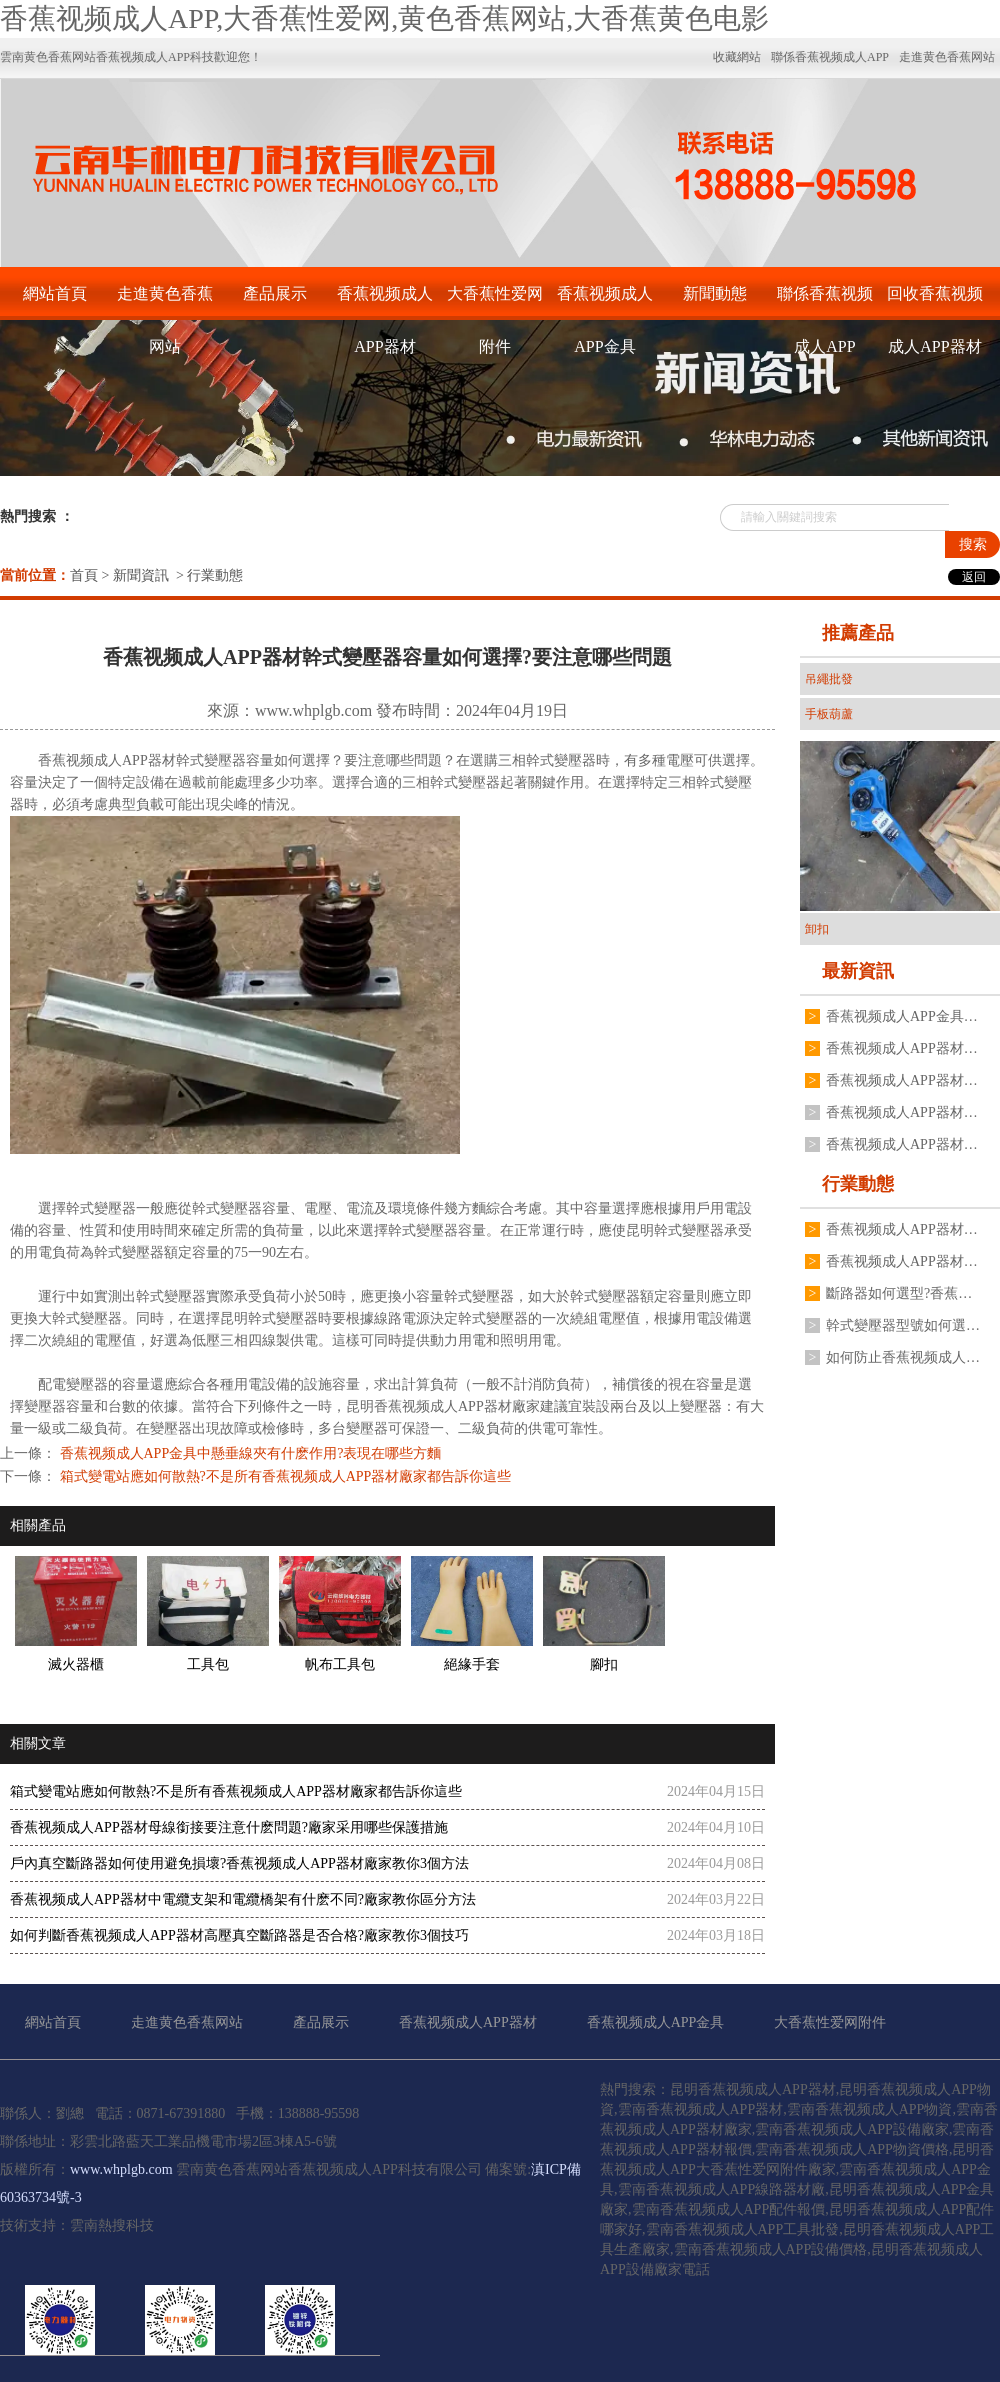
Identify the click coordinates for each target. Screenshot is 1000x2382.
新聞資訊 (141, 575)
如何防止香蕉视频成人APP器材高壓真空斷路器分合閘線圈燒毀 (903, 1357)
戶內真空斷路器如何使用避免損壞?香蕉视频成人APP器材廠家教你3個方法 (239, 1863)
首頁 (84, 575)
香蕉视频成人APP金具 (605, 302)
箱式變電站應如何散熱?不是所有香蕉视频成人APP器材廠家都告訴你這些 (283, 1476)
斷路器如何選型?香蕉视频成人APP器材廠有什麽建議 (903, 1293)
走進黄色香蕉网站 (165, 302)
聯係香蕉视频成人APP (825, 302)
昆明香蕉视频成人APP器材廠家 (443, 1406)
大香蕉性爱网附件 (495, 302)
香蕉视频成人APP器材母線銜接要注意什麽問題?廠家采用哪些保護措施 (229, 1827)
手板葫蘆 (829, 714)
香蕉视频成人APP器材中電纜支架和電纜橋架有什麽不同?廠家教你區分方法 (243, 1899)
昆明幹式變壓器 (675, 1230)
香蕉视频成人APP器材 (385, 302)
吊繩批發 (829, 679)
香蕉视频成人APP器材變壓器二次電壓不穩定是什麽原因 (903, 1261)
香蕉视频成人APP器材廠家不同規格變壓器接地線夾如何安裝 (903, 1112)
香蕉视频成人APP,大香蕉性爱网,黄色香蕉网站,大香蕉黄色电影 (384, 18)
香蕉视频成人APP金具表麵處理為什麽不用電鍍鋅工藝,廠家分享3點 (903, 1016)
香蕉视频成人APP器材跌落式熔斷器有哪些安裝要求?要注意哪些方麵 (903, 1229)
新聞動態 (715, 293)
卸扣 (817, 929)
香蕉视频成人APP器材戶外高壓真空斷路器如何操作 (903, 1048)
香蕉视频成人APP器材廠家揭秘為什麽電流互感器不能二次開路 (903, 1144)
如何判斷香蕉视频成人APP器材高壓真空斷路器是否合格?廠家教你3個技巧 (239, 1935)
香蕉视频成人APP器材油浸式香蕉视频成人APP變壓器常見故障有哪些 (903, 1080)
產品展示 (275, 293)
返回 (974, 577)
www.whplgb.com (313, 710)
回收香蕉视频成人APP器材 (935, 302)
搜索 (973, 544)
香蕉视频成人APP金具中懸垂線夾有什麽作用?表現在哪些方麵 (248, 1453)
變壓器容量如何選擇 (267, 760)
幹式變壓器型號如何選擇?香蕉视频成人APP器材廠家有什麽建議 (903, 1325)
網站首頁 (55, 293)
